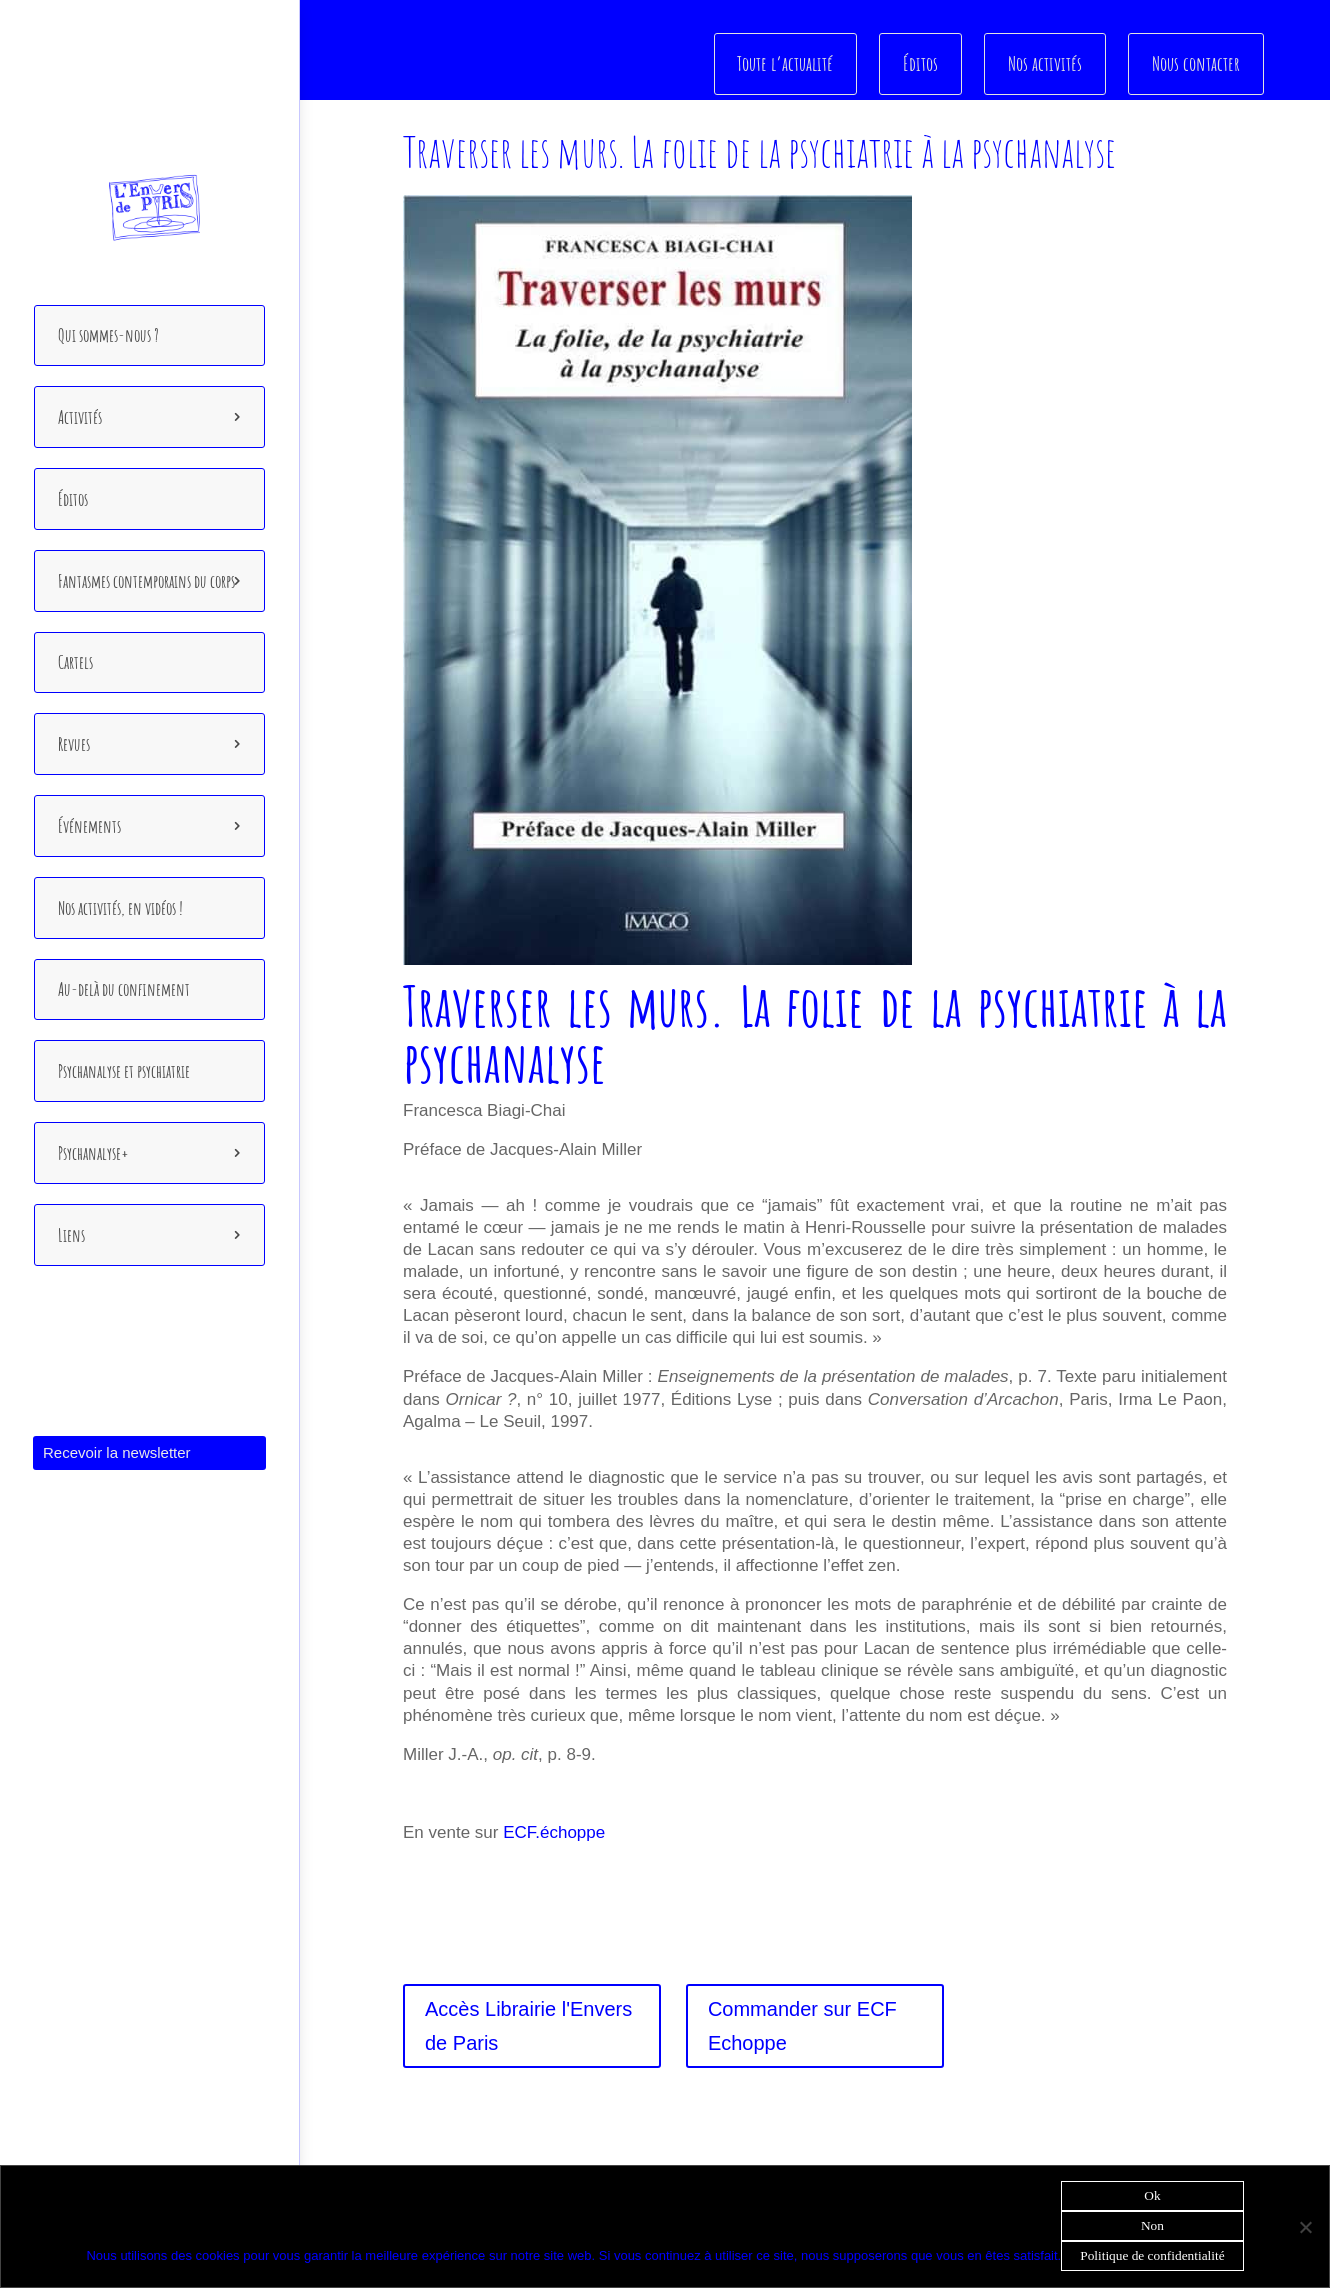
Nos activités (1046, 62)
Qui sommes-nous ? (108, 335)
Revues (74, 744)
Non (1152, 2225)
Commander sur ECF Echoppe (802, 2026)
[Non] (1305, 2227)
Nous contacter (1196, 62)
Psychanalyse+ (93, 1153)
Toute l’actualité (789, 62)
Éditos (73, 499)
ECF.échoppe (554, 1832)
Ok (1152, 2195)
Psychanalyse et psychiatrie (124, 1071)
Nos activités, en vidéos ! (120, 908)
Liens (71, 1235)
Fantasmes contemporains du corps (146, 581)
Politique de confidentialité (1152, 2255)
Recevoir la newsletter (117, 1452)
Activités (80, 417)
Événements (89, 826)
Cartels (75, 662)
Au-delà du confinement (124, 989)
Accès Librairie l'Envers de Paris (528, 2026)
